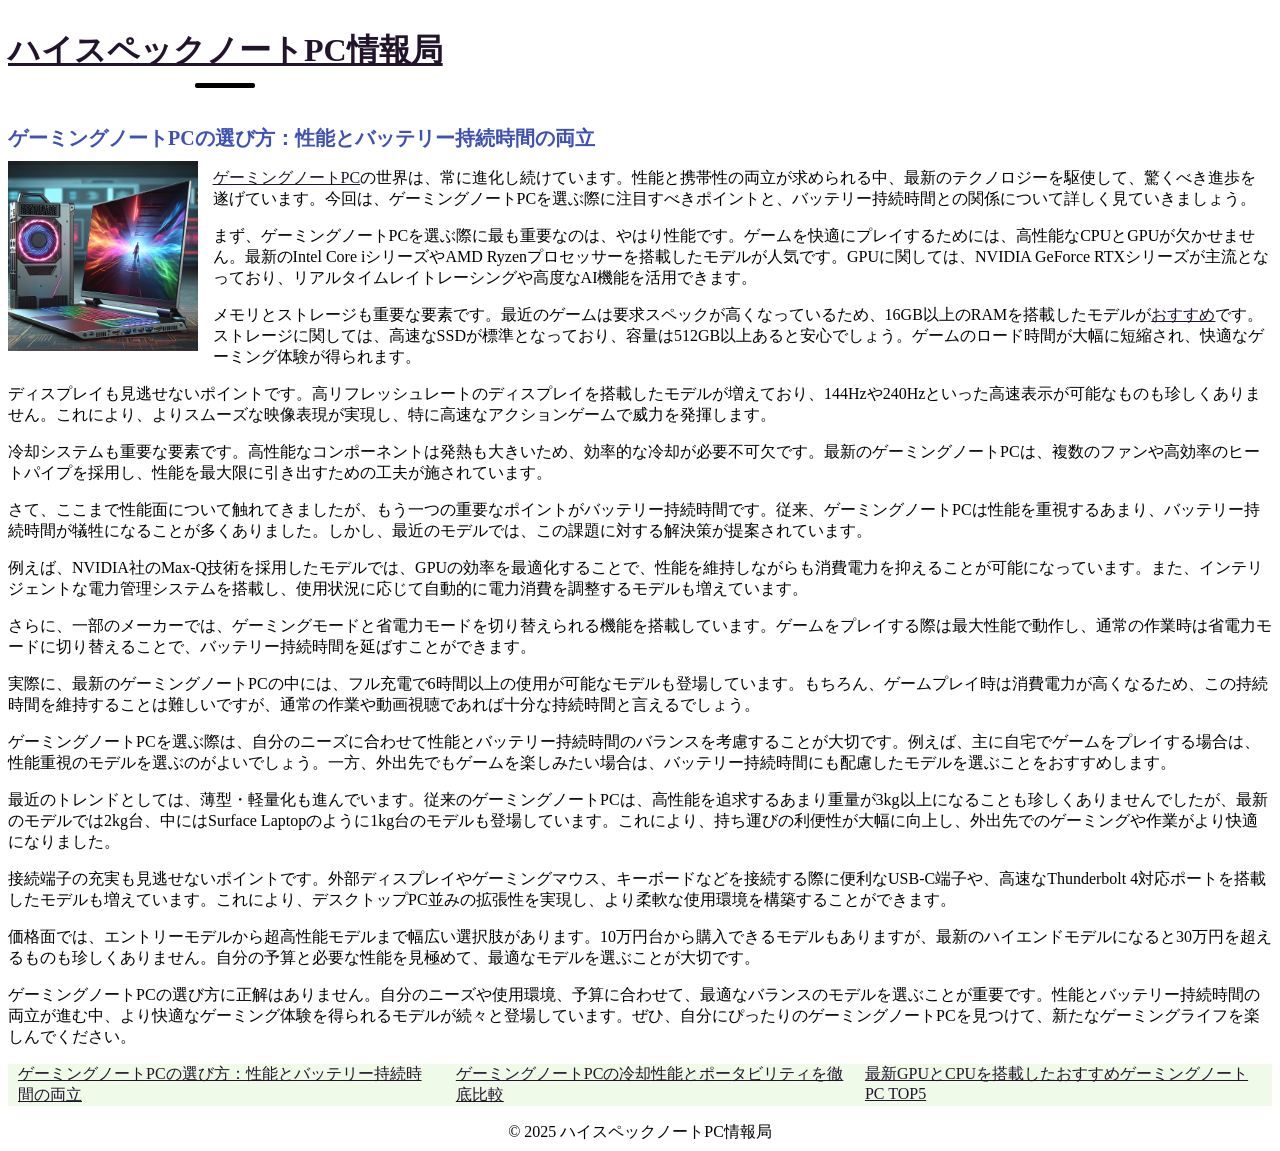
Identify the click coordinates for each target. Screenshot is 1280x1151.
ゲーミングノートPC (287, 177)
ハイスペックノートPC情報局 (225, 50)
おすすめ (1183, 314)
